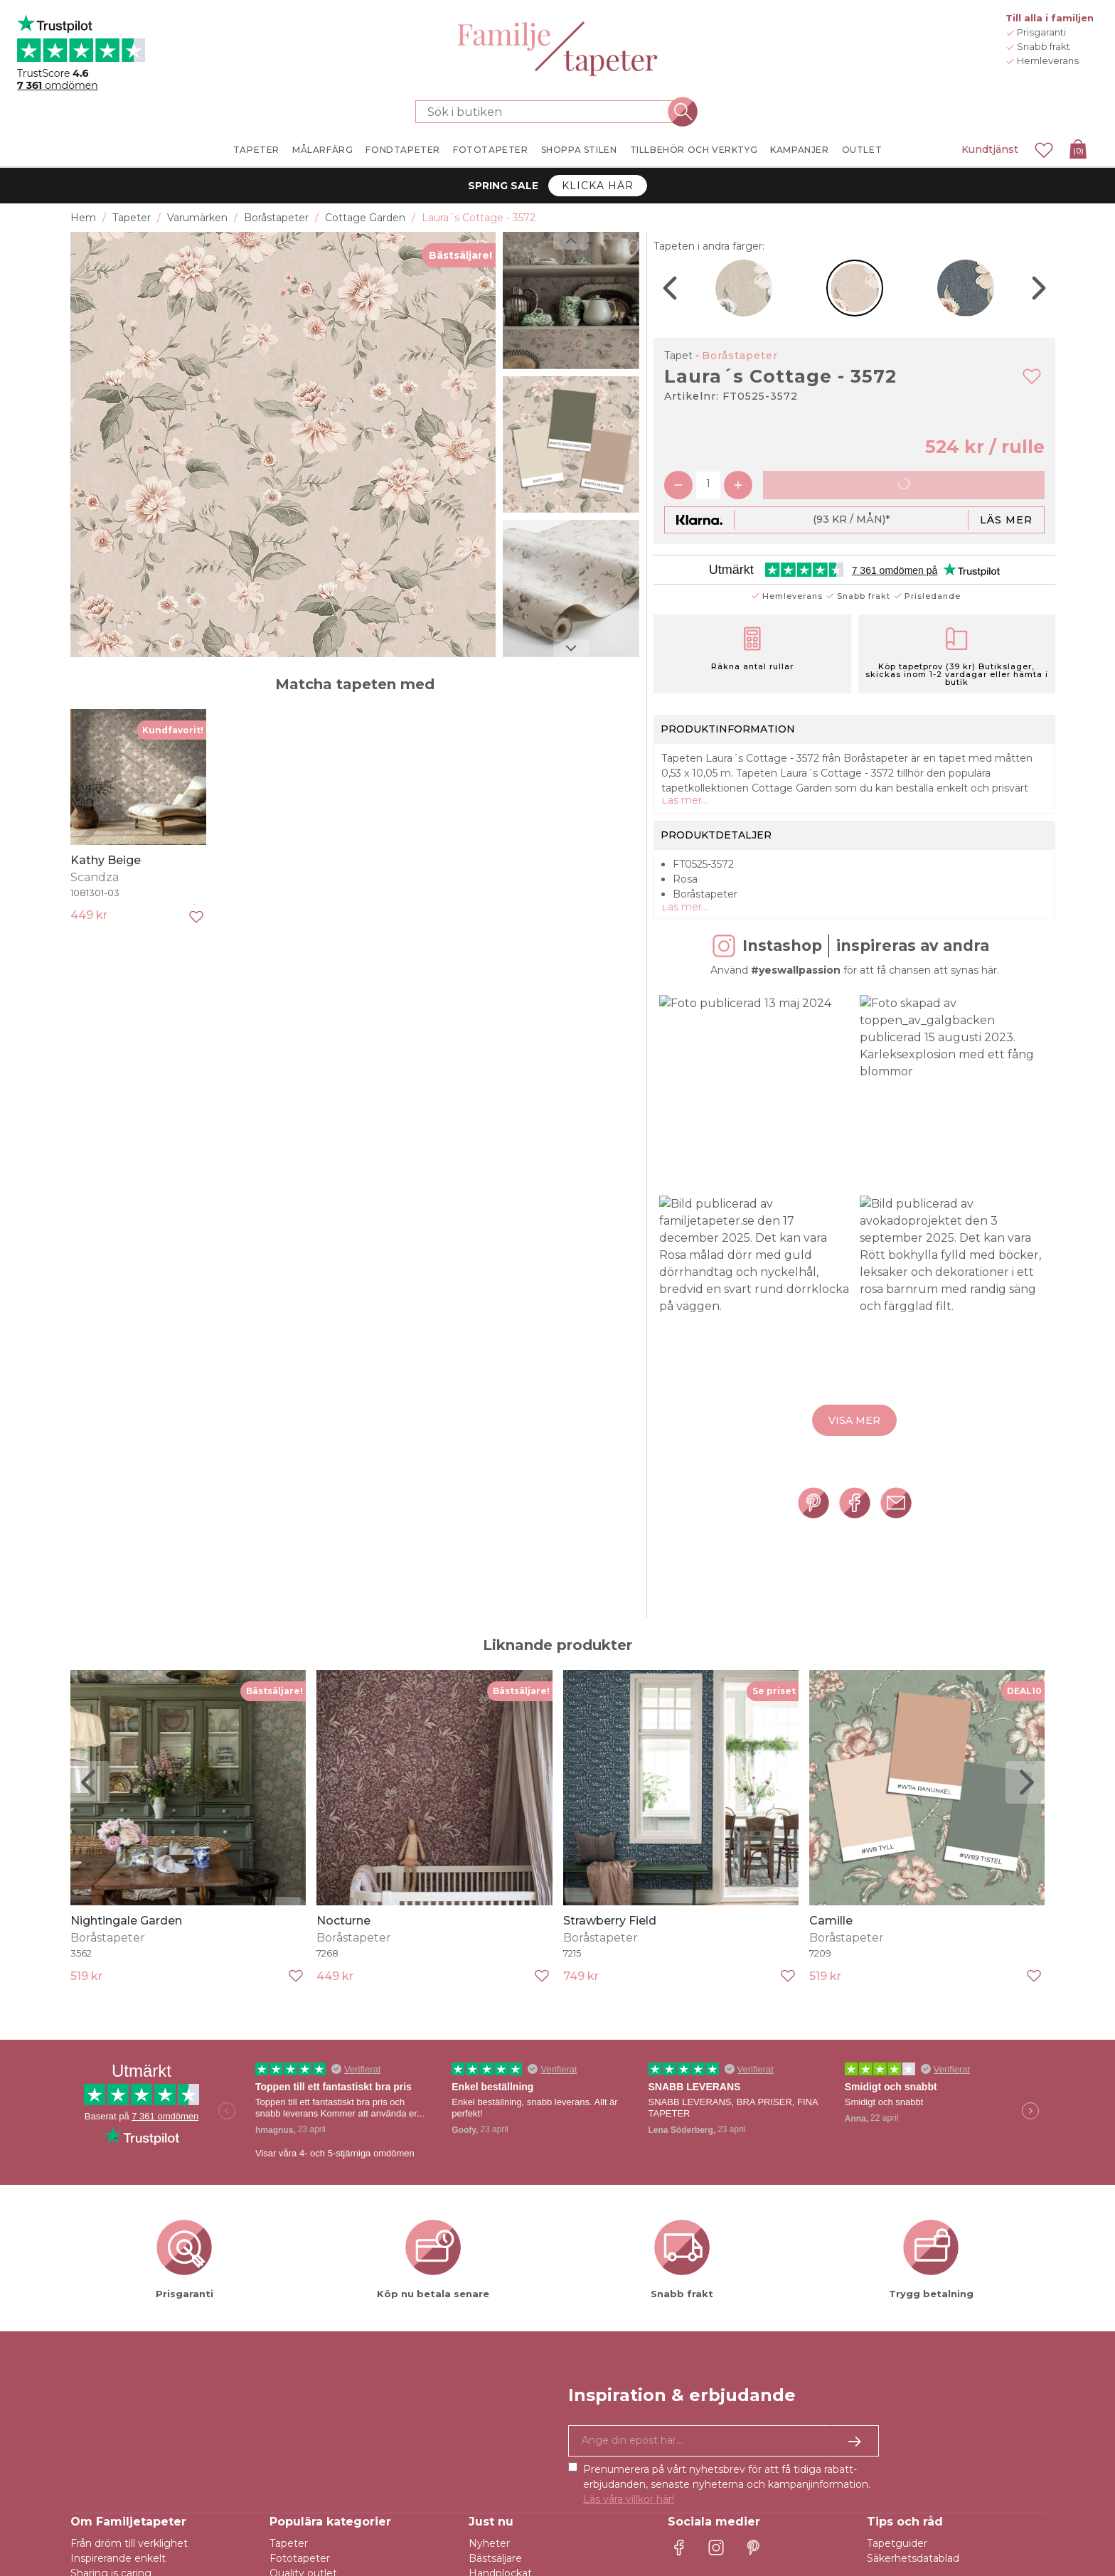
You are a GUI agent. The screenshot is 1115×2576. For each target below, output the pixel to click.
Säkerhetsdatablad (913, 2562)
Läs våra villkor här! (628, 2503)
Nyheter (489, 2547)
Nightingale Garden (126, 1924)
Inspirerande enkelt (118, 2562)
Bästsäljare (495, 2562)
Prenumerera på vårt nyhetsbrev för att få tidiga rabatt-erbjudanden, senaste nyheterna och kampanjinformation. (726, 2488)
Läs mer (1006, 519)
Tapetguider (897, 2547)
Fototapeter (300, 2562)
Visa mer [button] (854, 1428)
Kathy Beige (105, 860)
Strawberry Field (609, 1924)
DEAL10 (1024, 1694)
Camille (831, 1924)
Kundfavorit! (172, 730)
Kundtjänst (989, 149)
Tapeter (289, 2547)
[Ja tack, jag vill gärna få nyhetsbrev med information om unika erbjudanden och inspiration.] (723, 2445)
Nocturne (343, 1924)
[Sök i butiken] (549, 111)
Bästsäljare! (460, 255)
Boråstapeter (740, 355)
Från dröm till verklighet (129, 2547)
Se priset (774, 1694)
